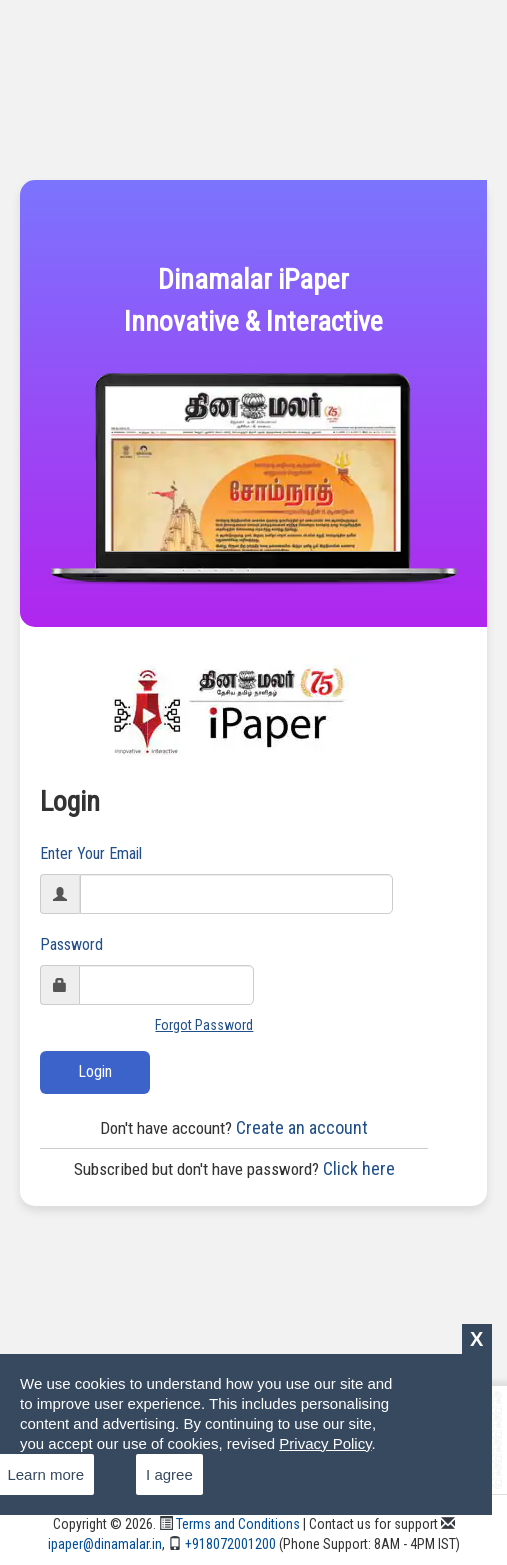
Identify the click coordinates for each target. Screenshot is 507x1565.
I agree (169, 1474)
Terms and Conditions (229, 1524)
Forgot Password (204, 1025)
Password (71, 944)
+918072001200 (222, 1544)
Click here (234, 1168)
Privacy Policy (325, 1443)
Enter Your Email (91, 853)
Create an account (234, 1127)
